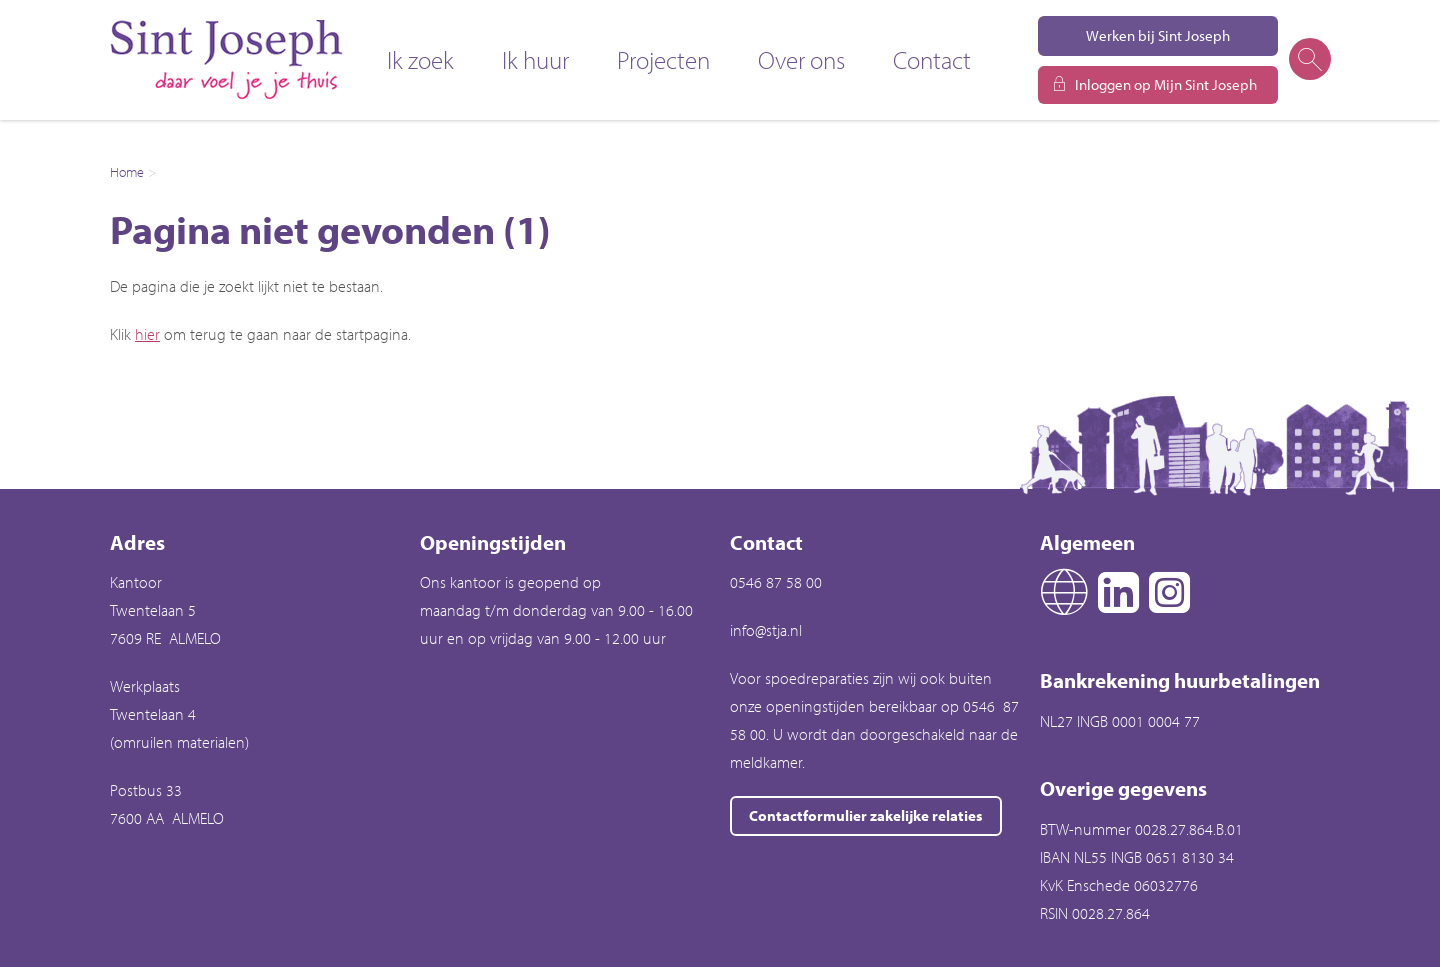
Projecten (663, 59)
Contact (932, 59)
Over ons (801, 59)
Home (127, 172)
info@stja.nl (766, 630)
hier (147, 334)
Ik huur (535, 59)
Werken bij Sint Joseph (1158, 35)
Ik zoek (420, 59)
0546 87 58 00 (776, 582)
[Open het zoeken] (1309, 60)
